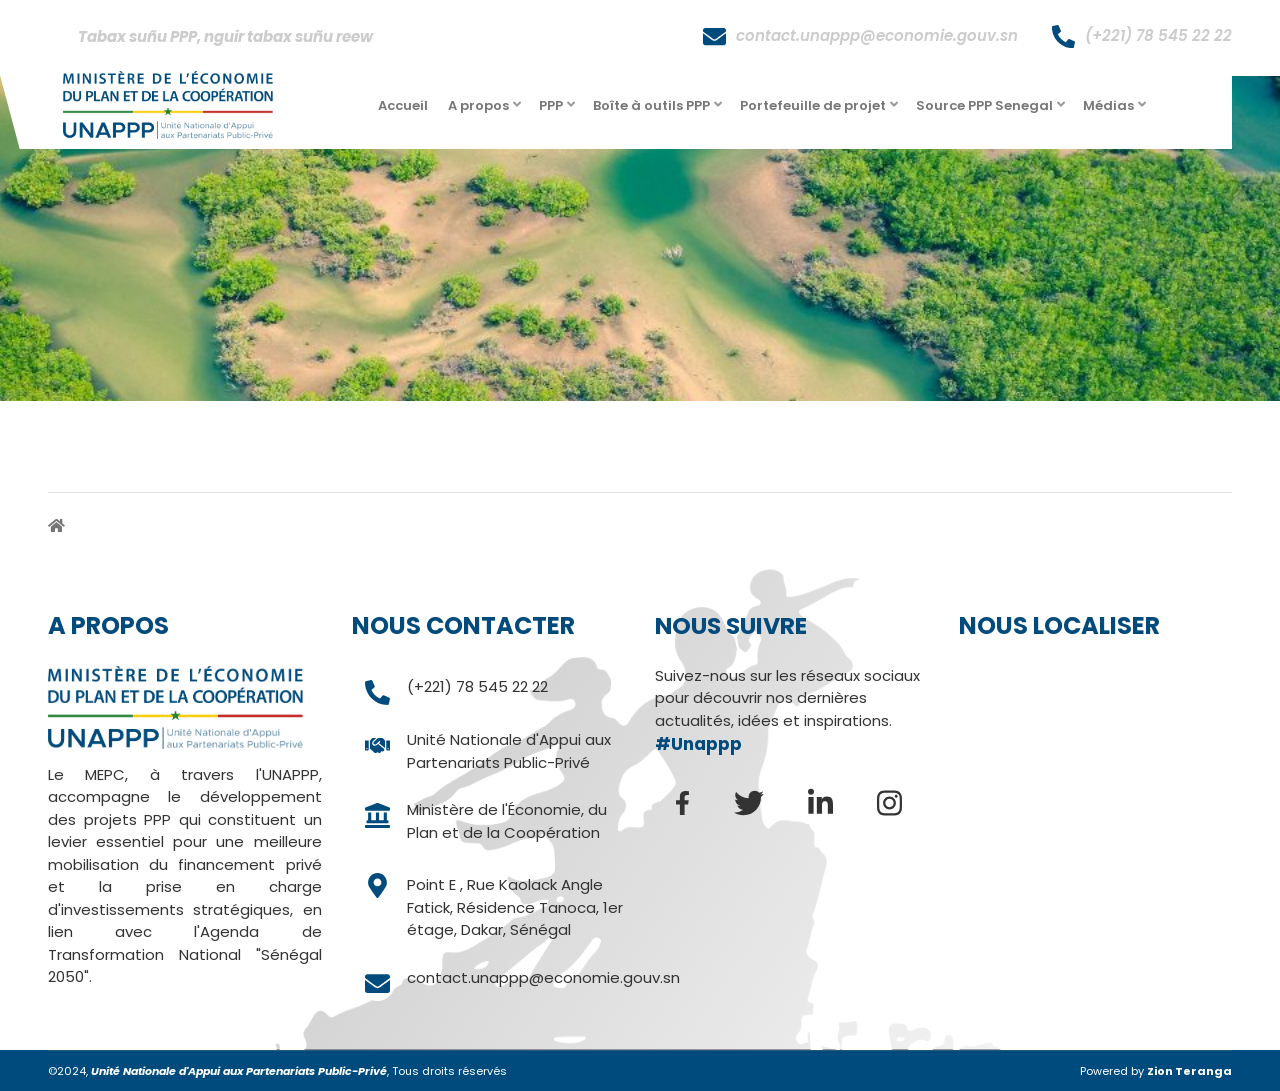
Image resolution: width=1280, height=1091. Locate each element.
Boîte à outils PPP (659, 111)
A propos (486, 111)
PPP (558, 111)
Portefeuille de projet (820, 111)
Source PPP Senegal (992, 111)
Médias (1116, 111)
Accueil (403, 105)
